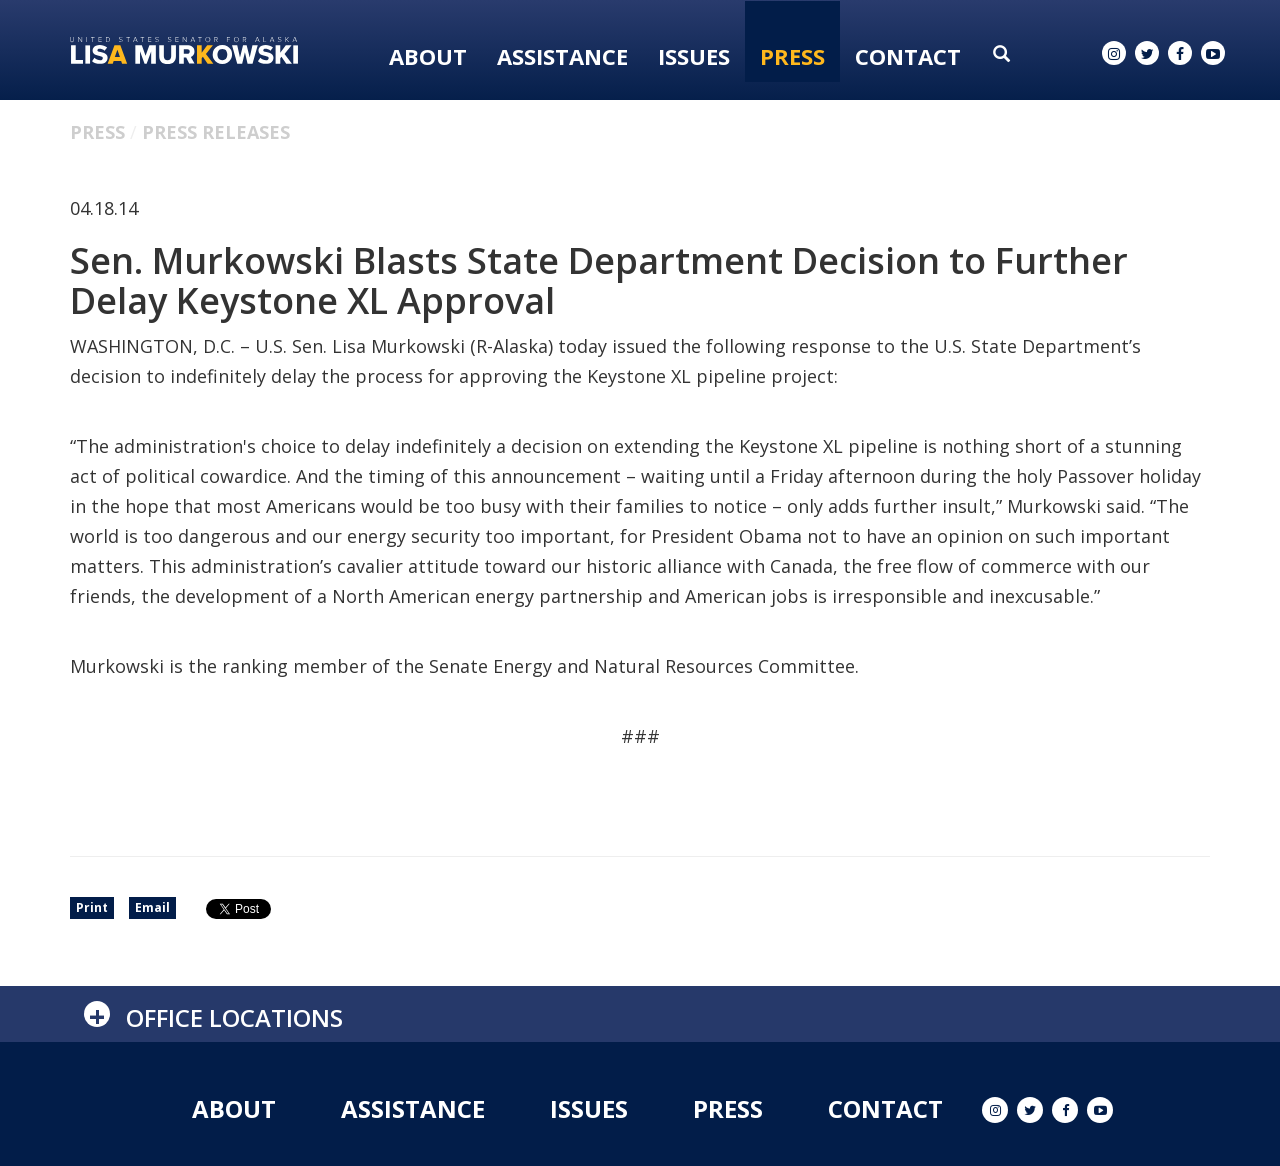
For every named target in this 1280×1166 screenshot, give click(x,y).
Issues (694, 56)
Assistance (562, 56)
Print (92, 907)
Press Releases (216, 132)
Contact (908, 56)
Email (152, 907)
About (428, 56)
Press (792, 56)
